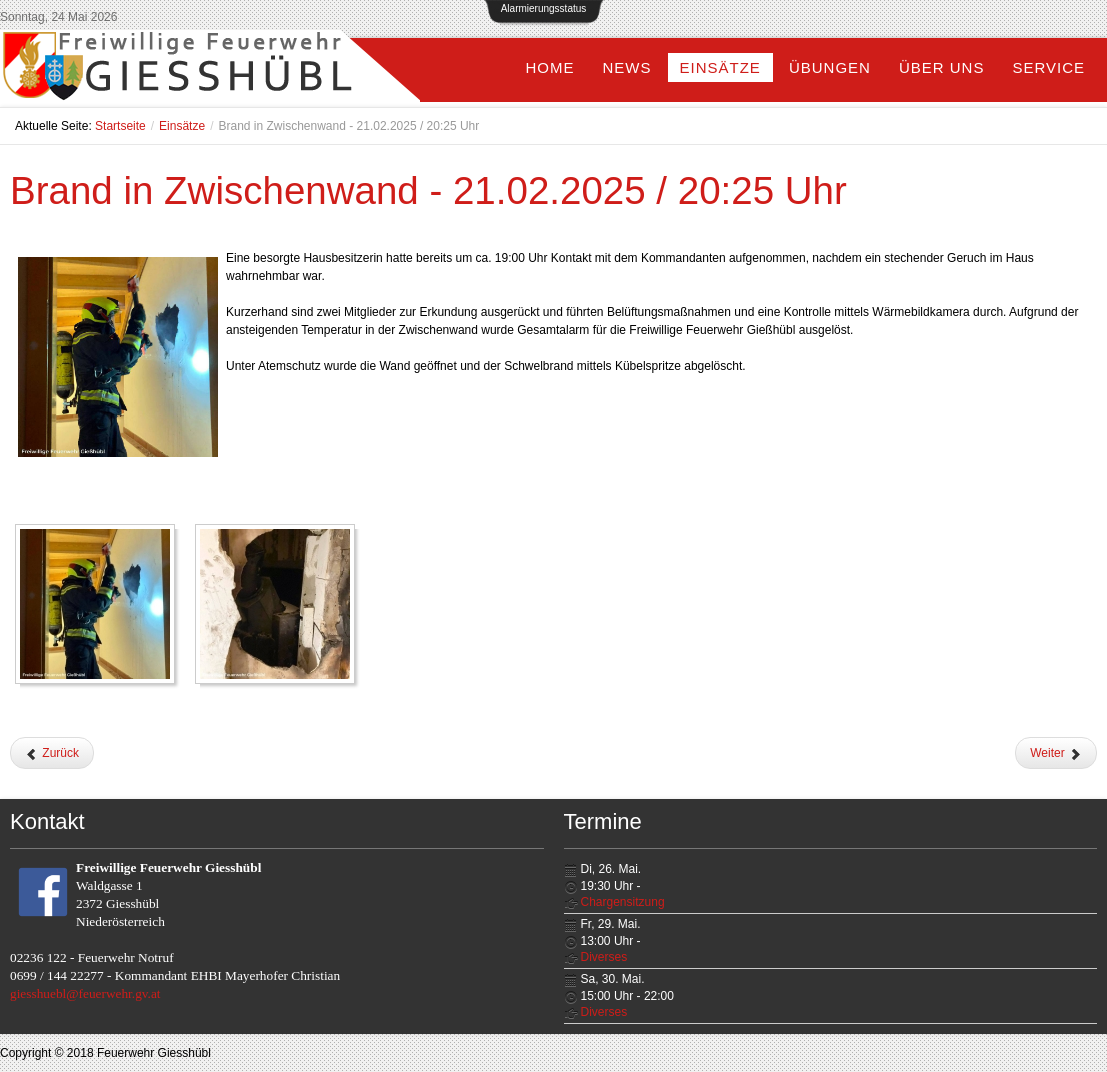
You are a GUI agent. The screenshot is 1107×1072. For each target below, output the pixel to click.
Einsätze (182, 126)
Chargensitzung (623, 902)
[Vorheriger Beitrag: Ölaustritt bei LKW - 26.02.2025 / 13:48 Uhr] (52, 753)
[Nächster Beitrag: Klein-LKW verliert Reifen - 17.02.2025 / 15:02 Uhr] (1056, 753)
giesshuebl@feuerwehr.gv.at (85, 993)
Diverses (604, 957)
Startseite (120, 126)
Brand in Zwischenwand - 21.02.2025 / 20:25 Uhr (428, 190)
